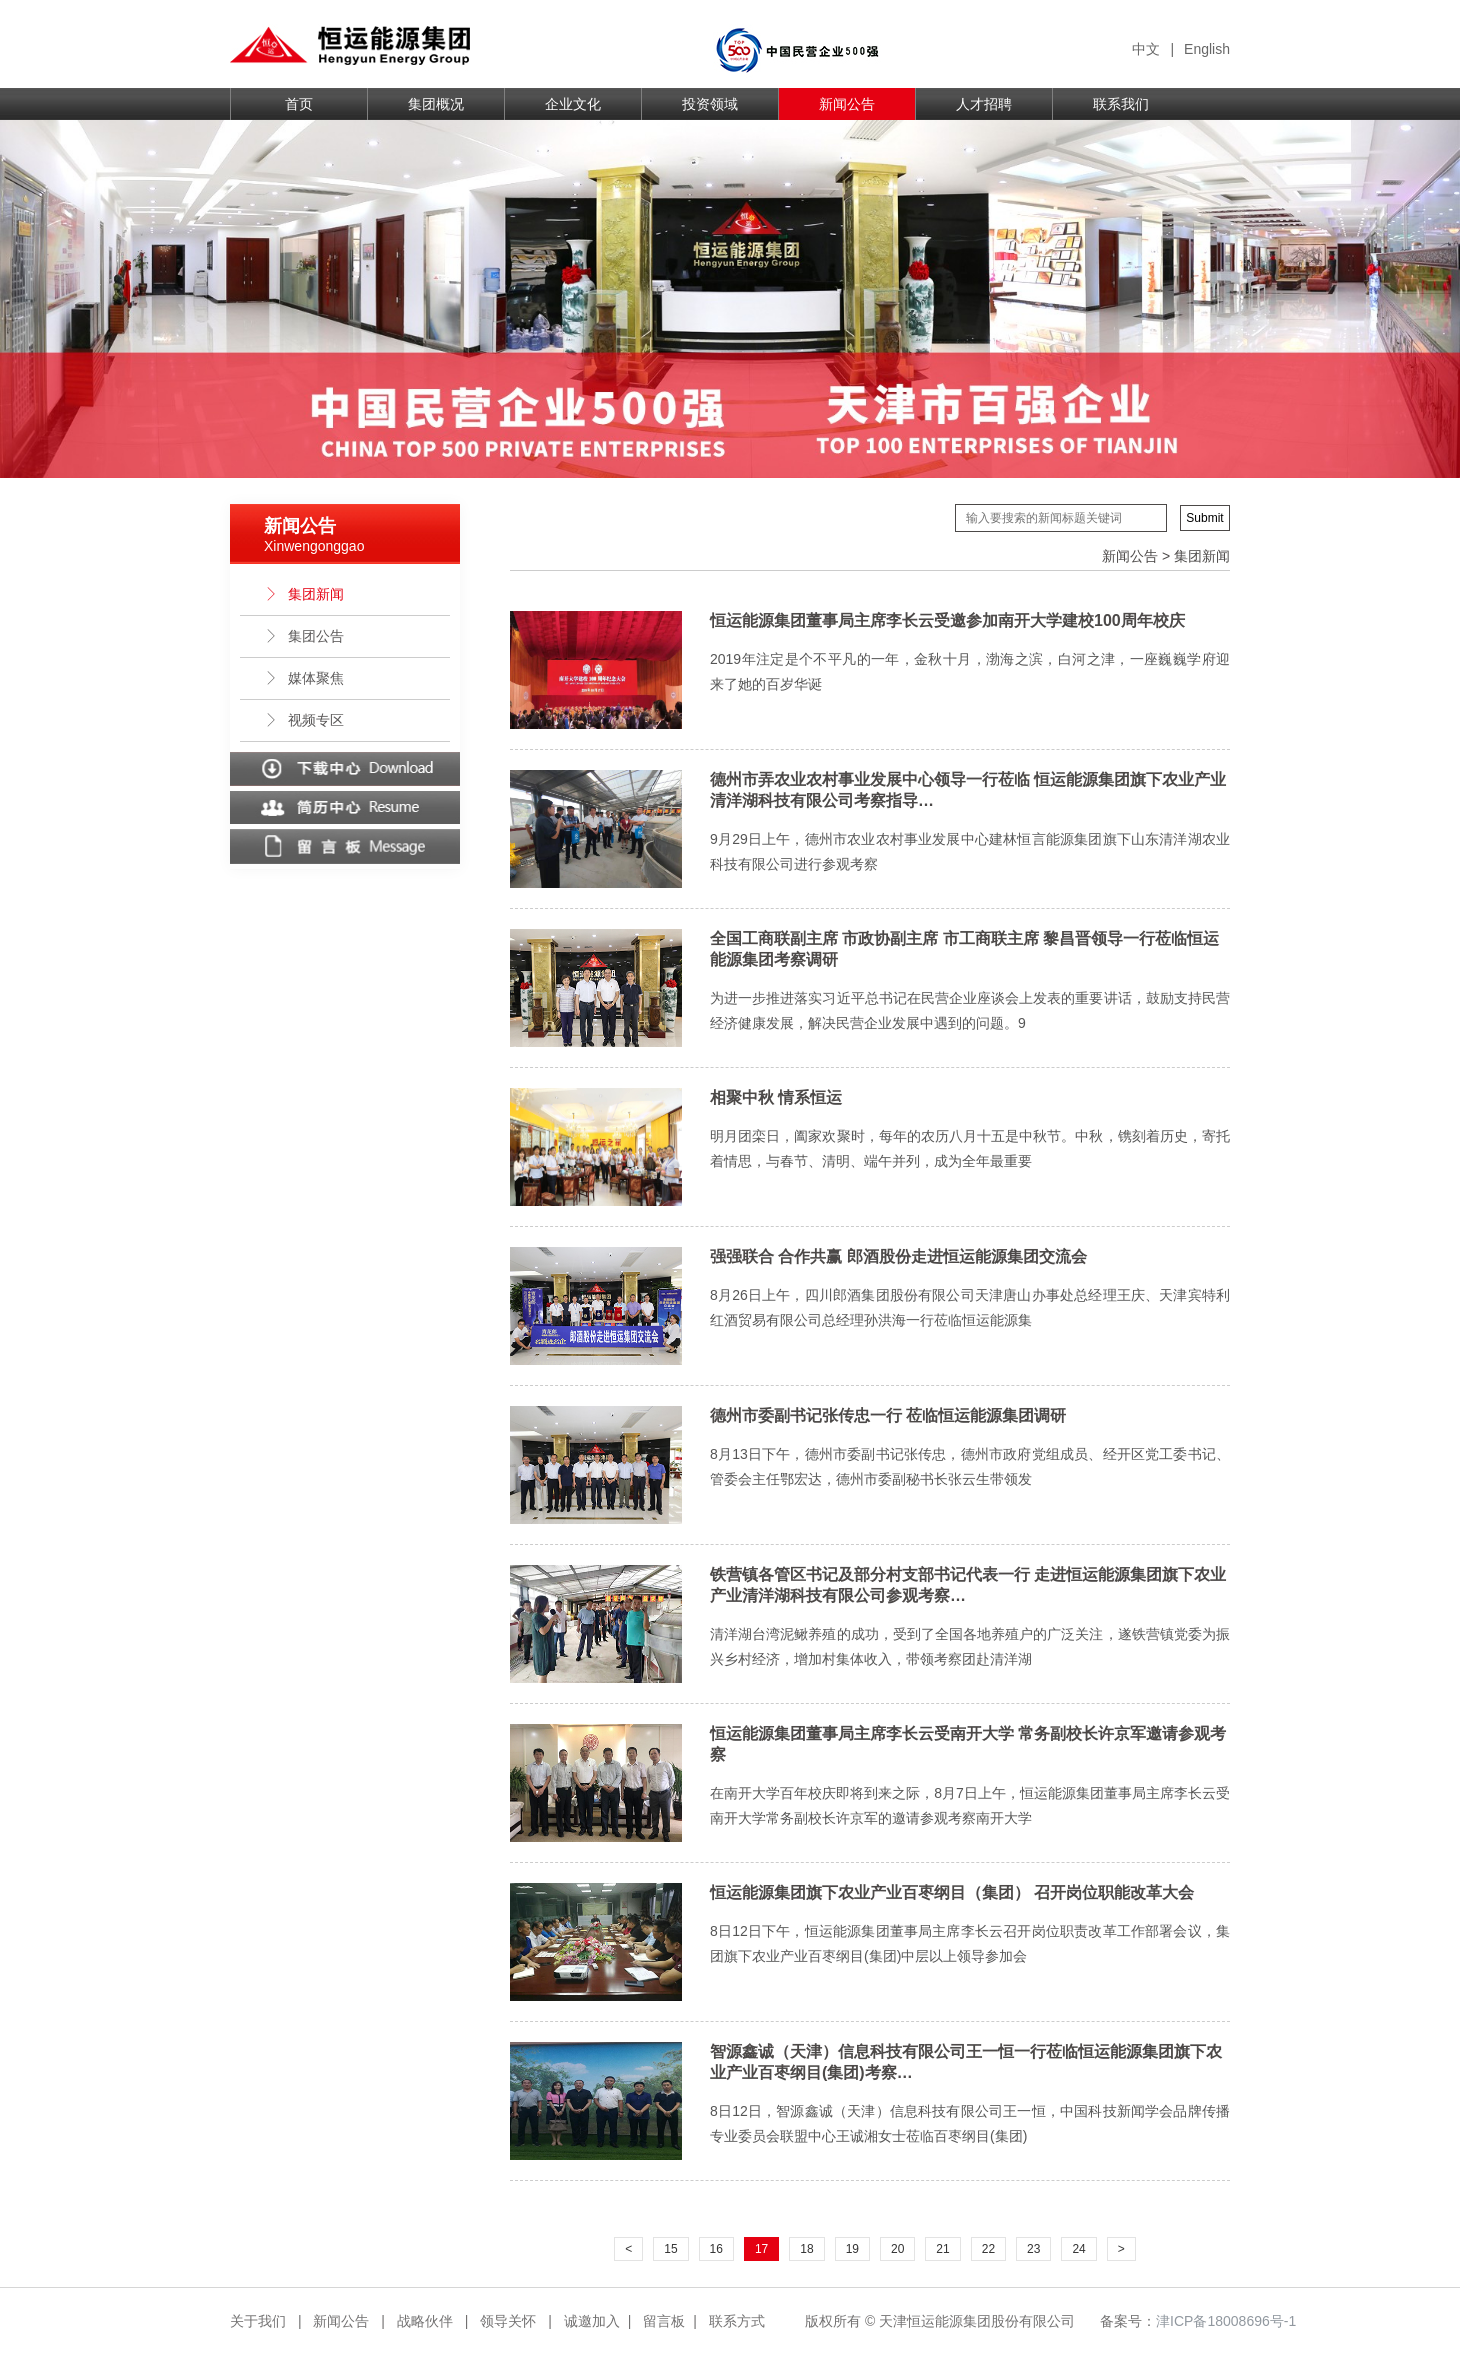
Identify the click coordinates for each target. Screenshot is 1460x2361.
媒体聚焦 (304, 678)
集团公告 (304, 636)
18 (806, 2249)
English (1207, 49)
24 (1078, 2249)
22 (988, 2249)
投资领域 (710, 104)
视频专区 (304, 720)
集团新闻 (304, 594)
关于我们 (258, 2321)
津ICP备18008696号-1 (1226, 2321)
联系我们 (1121, 104)
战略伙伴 (425, 2321)
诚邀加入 (592, 2321)
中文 (1146, 49)
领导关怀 (508, 2321)
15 (670, 2249)
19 (852, 2249)
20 (897, 2249)
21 (942, 2249)
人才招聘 (984, 104)
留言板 (664, 2321)
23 (1033, 2249)
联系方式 (737, 2321)
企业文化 (573, 104)
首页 (299, 104)
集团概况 (436, 104)
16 (716, 2249)
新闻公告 (847, 104)
